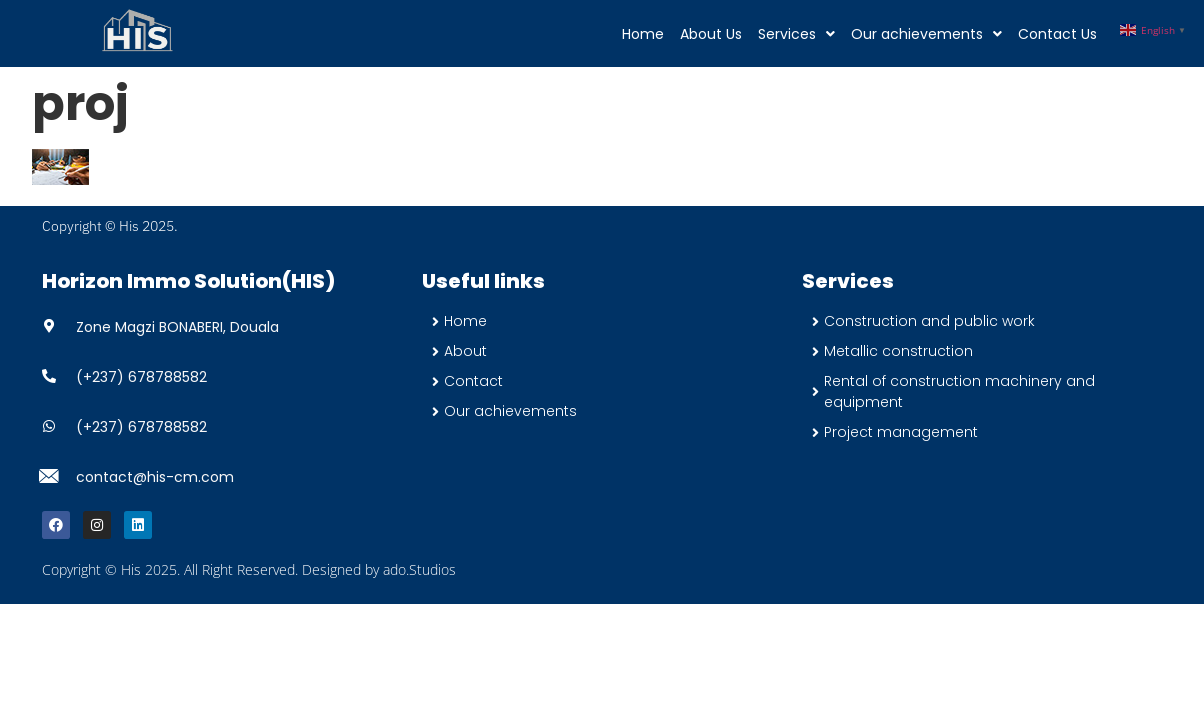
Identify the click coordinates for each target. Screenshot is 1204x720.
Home (643, 34)
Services (796, 34)
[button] (796, 34)
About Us (711, 34)
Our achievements (926, 34)
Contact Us (1057, 34)
